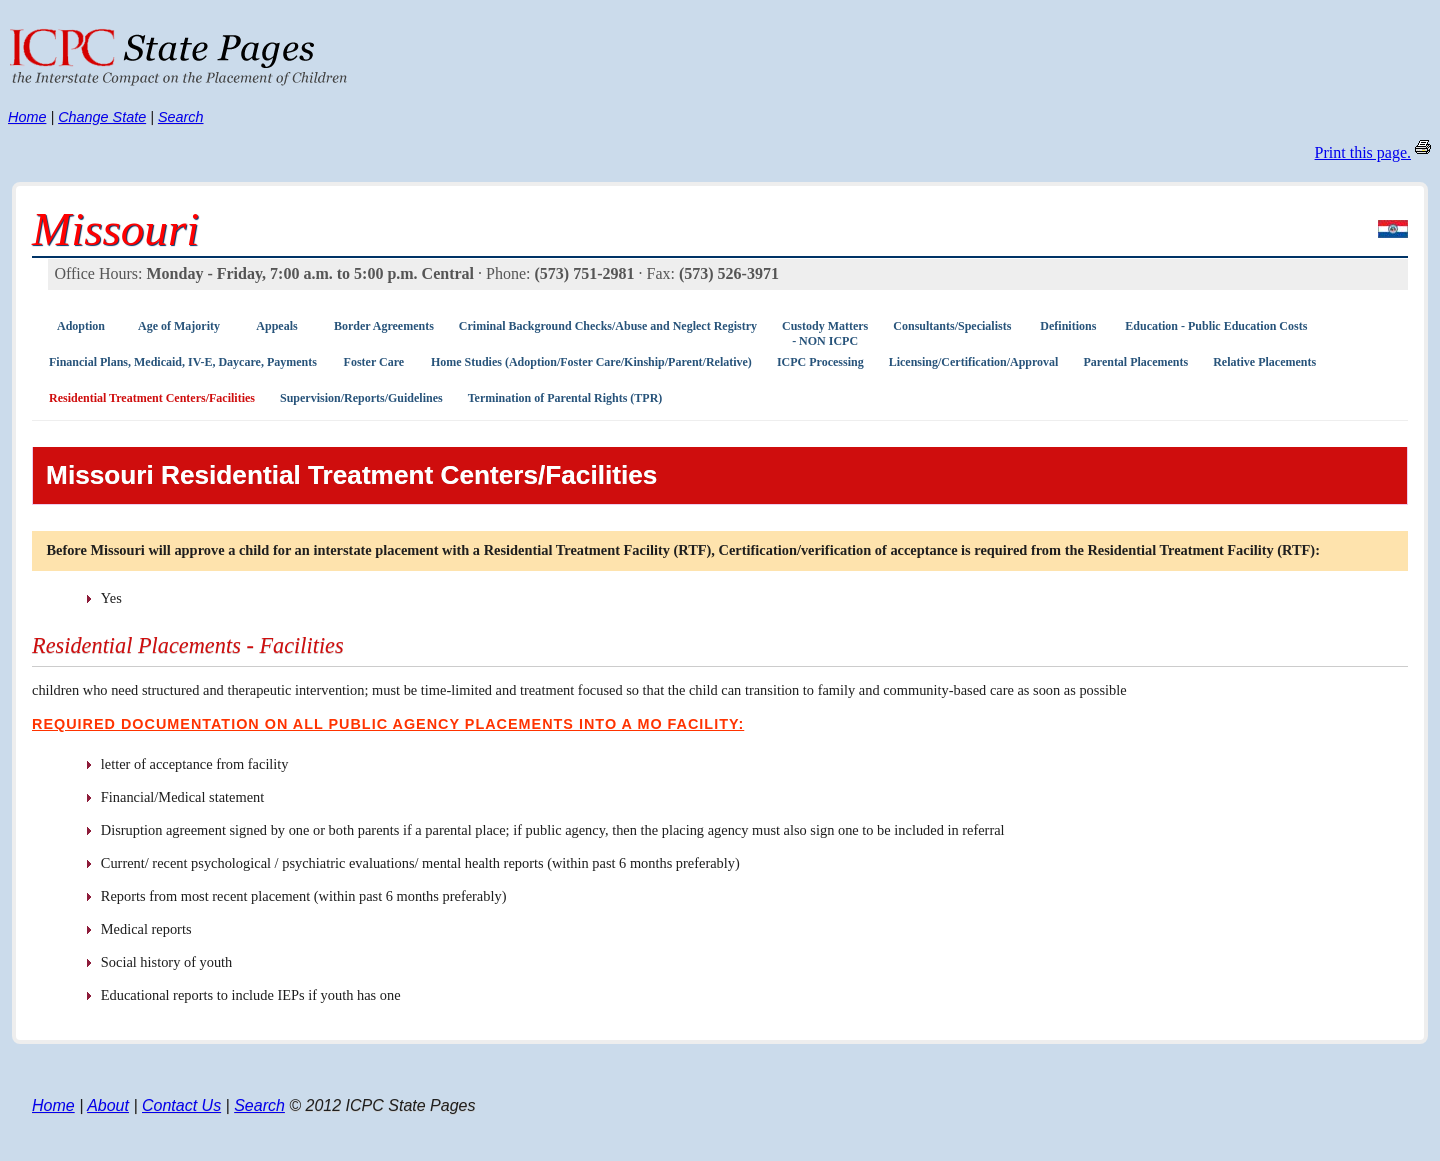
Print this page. (1363, 152)
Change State (102, 117)
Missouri (115, 229)
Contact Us (181, 1105)
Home (27, 117)
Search (181, 117)
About (108, 1105)
